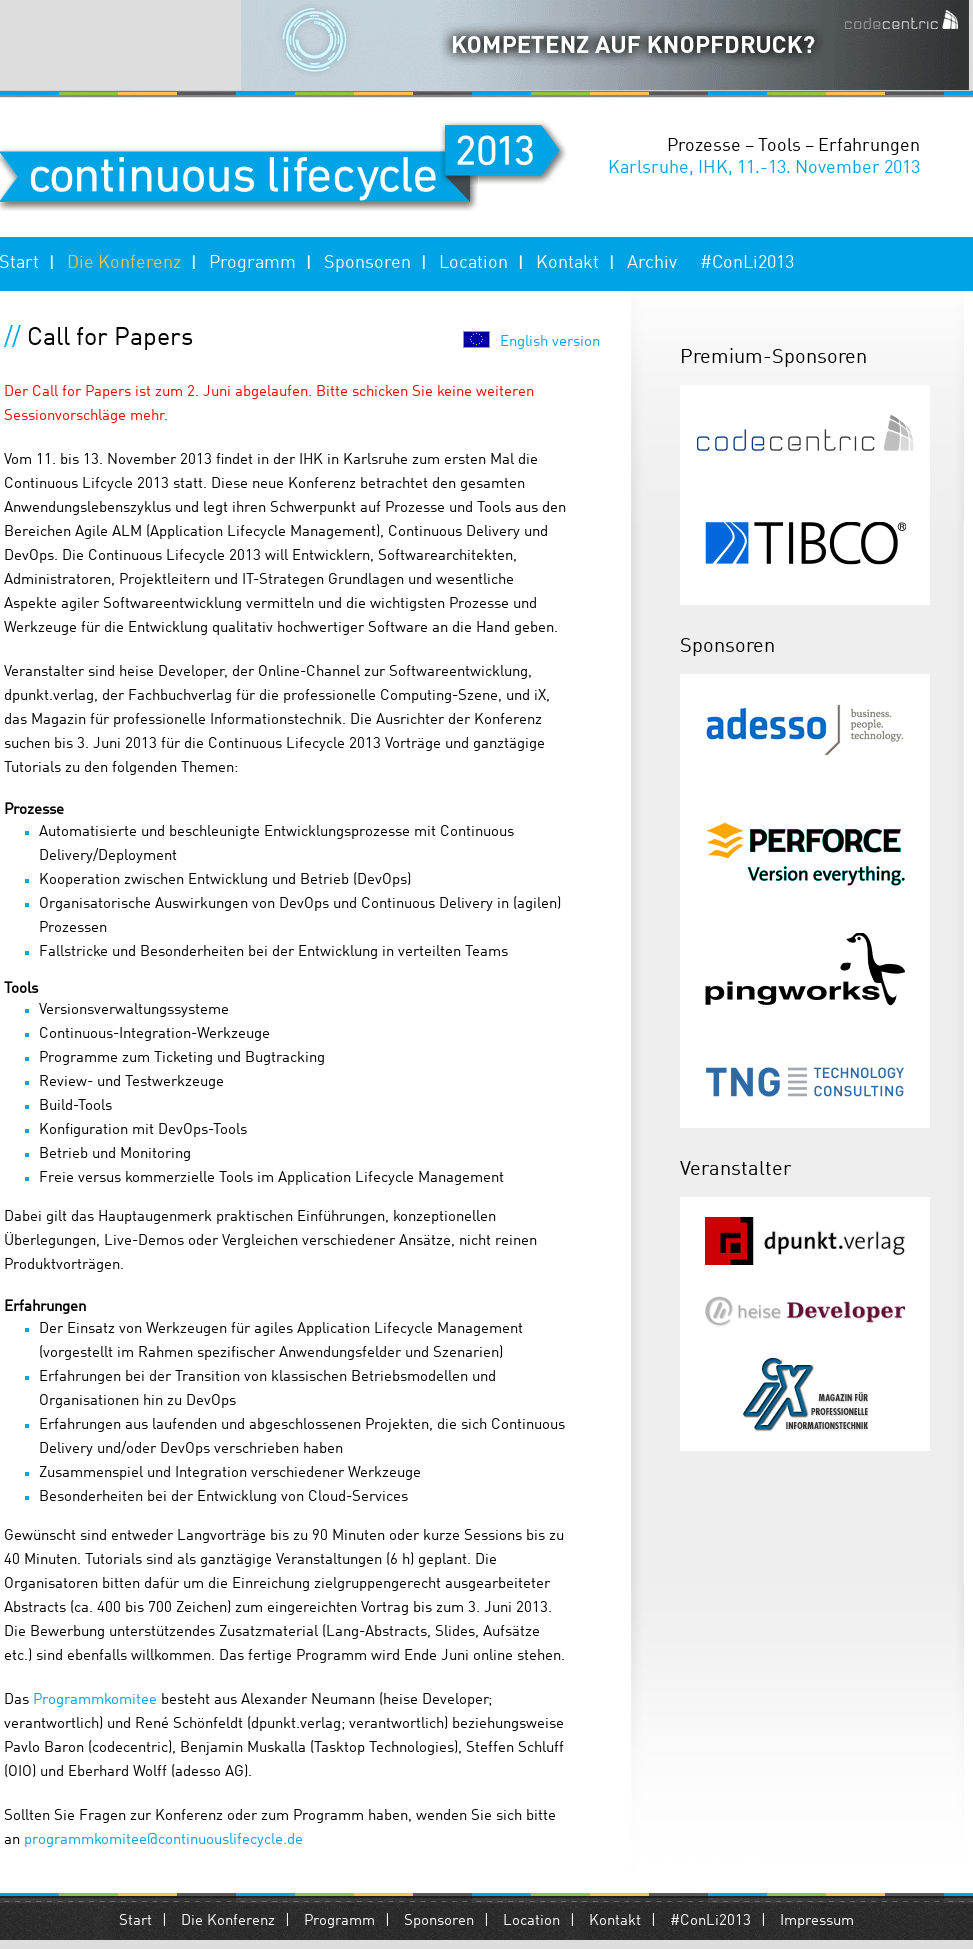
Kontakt (567, 263)
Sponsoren (367, 263)
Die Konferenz (124, 263)
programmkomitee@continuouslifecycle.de (163, 1840)
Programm (252, 263)
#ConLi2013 (747, 263)
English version (550, 342)
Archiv (652, 263)
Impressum (817, 1921)
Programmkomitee (95, 1700)
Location (473, 263)
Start (135, 1921)
